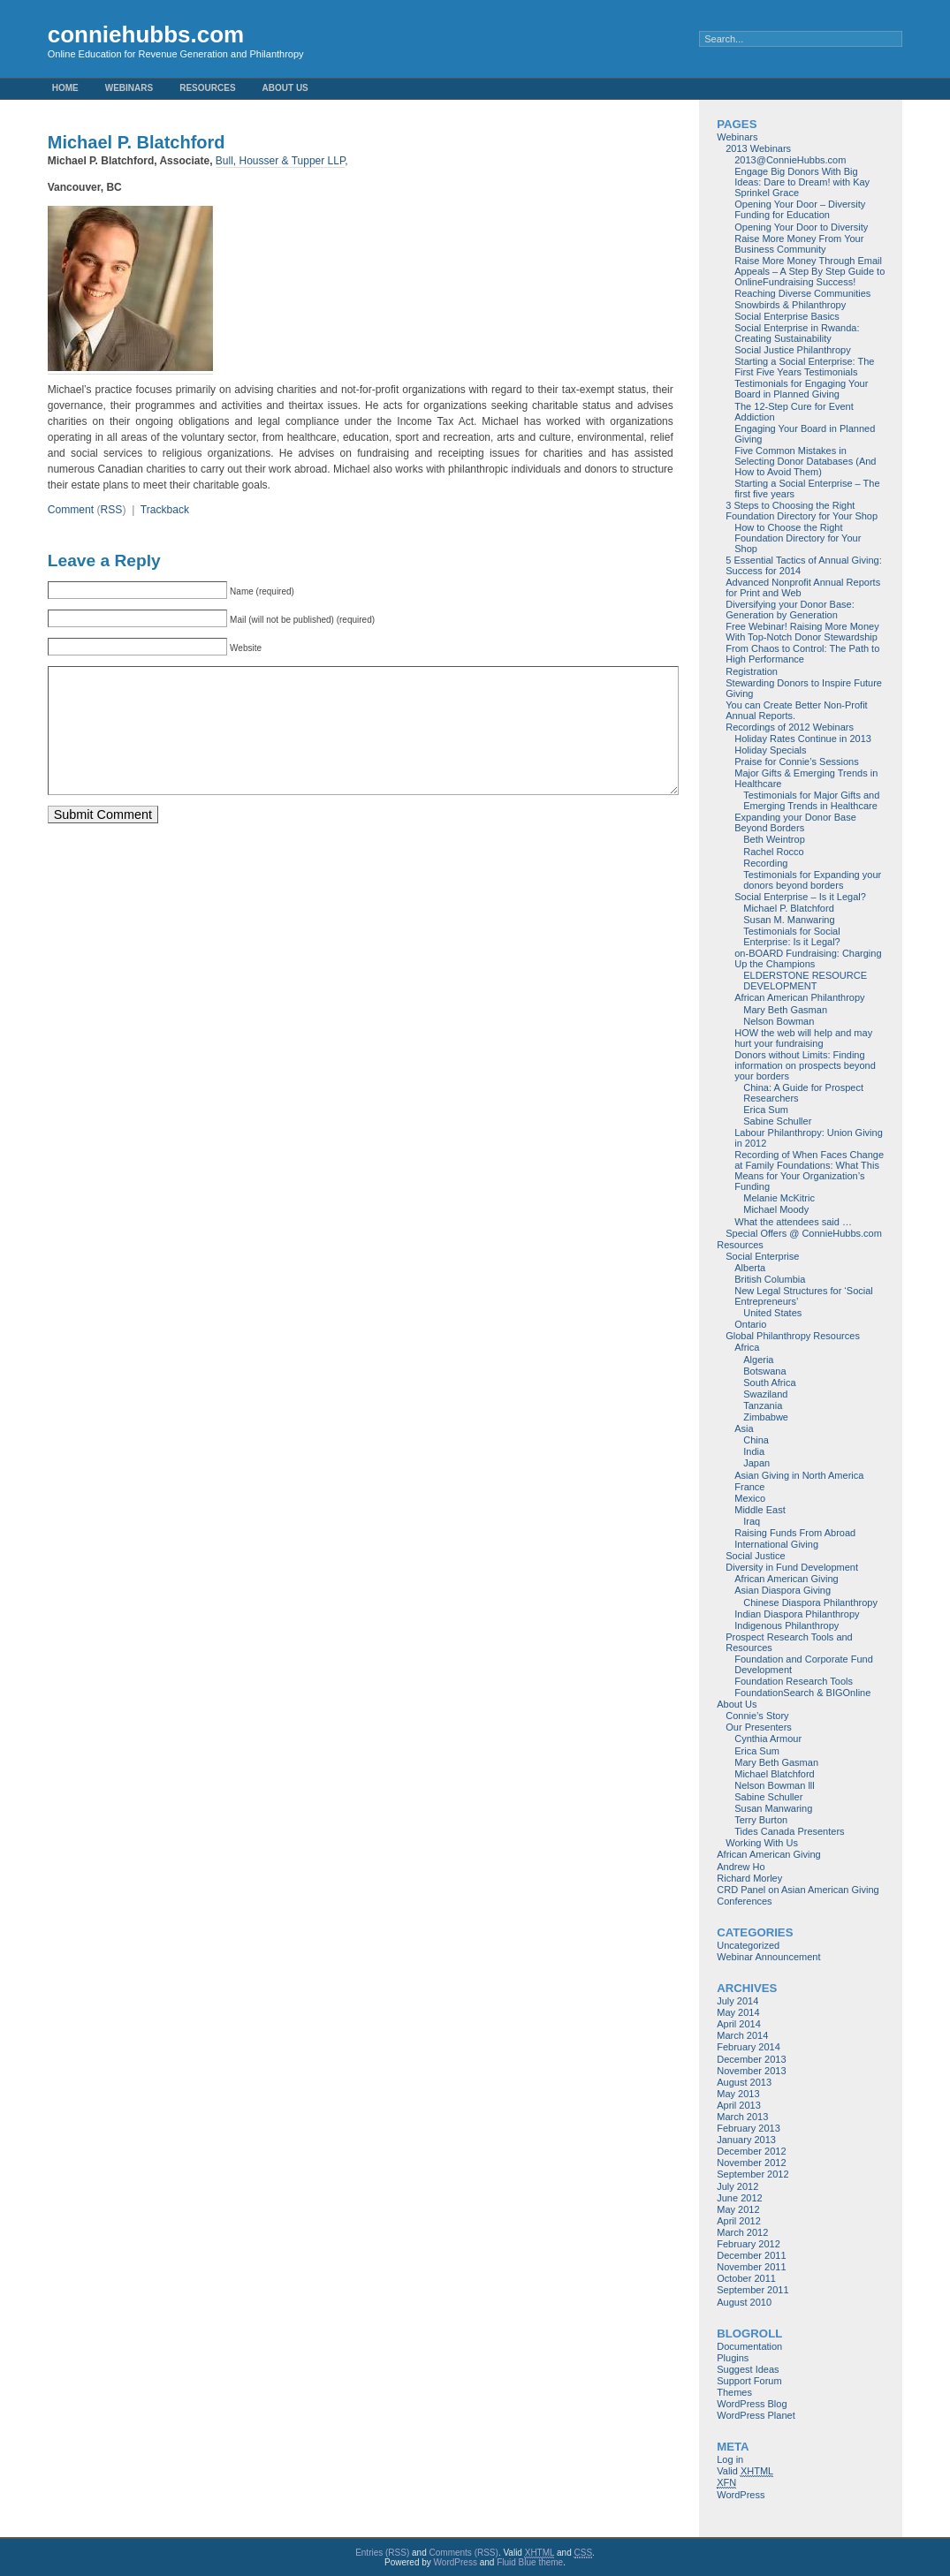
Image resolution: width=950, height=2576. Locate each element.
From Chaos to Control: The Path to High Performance (802, 653)
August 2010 (744, 2302)
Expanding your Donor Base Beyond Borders (795, 822)
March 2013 (742, 2116)
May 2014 (738, 2012)
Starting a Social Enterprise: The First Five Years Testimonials (804, 366)
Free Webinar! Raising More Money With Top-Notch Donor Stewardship (802, 631)
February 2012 (748, 2244)
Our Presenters (759, 1727)
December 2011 (751, 2255)
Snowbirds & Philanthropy (790, 304)
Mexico (749, 1498)
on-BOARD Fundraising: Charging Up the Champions (807, 958)
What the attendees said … (793, 1221)
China (756, 1440)
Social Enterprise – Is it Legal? (800, 896)
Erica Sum (765, 1109)
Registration (752, 671)
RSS (112, 510)
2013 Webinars (758, 148)
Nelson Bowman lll (774, 1785)
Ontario (750, 1324)
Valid (745, 2471)
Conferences (744, 1901)
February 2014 (748, 2047)
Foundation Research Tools (793, 1681)
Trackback (165, 510)
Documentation (749, 2346)
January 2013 (746, 2139)
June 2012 (739, 2198)
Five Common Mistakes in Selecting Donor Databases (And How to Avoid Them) (805, 461)
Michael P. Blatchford (788, 908)
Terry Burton (760, 1820)
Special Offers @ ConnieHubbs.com (804, 1233)
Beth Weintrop (774, 839)
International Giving (776, 1544)
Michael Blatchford (774, 1774)
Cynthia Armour (768, 1738)
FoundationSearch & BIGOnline (802, 1692)
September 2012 (752, 2174)
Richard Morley (749, 1878)
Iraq (751, 1521)
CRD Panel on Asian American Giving (797, 1889)
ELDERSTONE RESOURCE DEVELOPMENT (805, 980)
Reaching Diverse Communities (802, 293)
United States (772, 1312)
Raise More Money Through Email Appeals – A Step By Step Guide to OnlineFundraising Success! (809, 271)
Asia (743, 1428)
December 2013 (751, 2059)
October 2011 (746, 2278)
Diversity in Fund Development (792, 1567)
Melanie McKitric (779, 1198)
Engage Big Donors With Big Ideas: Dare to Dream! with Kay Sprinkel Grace (802, 182)
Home (65, 88)
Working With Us (762, 1842)
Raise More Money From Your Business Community (798, 243)
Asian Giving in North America (798, 1475)
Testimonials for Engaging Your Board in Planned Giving (801, 388)
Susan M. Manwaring (788, 919)
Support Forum (749, 2380)
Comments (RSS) (463, 2552)
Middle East (759, 1509)
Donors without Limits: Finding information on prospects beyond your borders (805, 1065)
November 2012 (751, 2162)
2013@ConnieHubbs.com (790, 160)
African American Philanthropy (799, 997)
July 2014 (737, 2001)
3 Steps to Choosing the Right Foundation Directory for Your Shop (802, 510)
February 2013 (748, 2128)
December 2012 (751, 2151)
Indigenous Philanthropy (786, 1625)
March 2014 (742, 2035)
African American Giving (786, 1578)
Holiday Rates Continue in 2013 (802, 738)
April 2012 (739, 2221)
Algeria (758, 1359)
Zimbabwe (765, 1417)
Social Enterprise (762, 1256)
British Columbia (769, 1279)
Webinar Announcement (768, 1956)
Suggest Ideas (748, 2369)
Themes (734, 2392)
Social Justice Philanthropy (792, 350)
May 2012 (738, 2209)
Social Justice (755, 1555)
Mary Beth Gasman (785, 1009)
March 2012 (742, 2232)
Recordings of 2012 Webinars (790, 727)
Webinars (129, 88)
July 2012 (737, 2186)
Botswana (764, 1371)
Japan (756, 1463)
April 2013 (739, 2105)
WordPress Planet (755, 2415)
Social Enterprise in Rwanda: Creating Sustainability (796, 333)
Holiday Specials (770, 750)
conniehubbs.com (146, 34)
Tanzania (762, 1405)
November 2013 (751, 2070)
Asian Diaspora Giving (782, 1590)
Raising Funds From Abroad (794, 1532)
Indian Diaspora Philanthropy (796, 1614)
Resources (207, 88)
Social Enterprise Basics (787, 316)
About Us (285, 88)
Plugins (733, 2357)
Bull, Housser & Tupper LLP (281, 161)
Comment (71, 510)
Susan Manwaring (773, 1808)
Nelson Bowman (778, 1021)
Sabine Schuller (777, 1121)
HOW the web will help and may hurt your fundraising (803, 1038)
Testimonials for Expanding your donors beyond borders (812, 879)
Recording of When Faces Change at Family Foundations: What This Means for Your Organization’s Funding (809, 1170)
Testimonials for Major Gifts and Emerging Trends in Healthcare (811, 800)
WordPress (740, 2494)
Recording (765, 863)
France (749, 1486)
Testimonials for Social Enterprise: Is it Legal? (791, 936)
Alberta (749, 1267)
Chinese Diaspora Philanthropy (810, 1602)
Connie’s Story (757, 1715)
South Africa (769, 1382)
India (753, 1451)
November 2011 (751, 2267)
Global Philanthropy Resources (793, 1335)
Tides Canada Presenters (789, 1831)
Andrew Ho (740, 1866)
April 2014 (739, 2024)
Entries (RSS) (382, 2552)
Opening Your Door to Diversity (801, 227)
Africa (746, 1347)
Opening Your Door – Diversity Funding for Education (799, 209)
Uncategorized (748, 1945)
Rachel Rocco (773, 851)
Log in (730, 2459)
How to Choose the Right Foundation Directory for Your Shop (797, 538)
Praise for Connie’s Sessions (796, 761)
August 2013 (744, 2082)
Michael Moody (776, 1209)
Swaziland (765, 1394)
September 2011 (752, 2289)
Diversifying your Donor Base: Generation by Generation (790, 609)
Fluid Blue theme (530, 2562)
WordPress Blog (752, 2403)
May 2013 (738, 2093)
